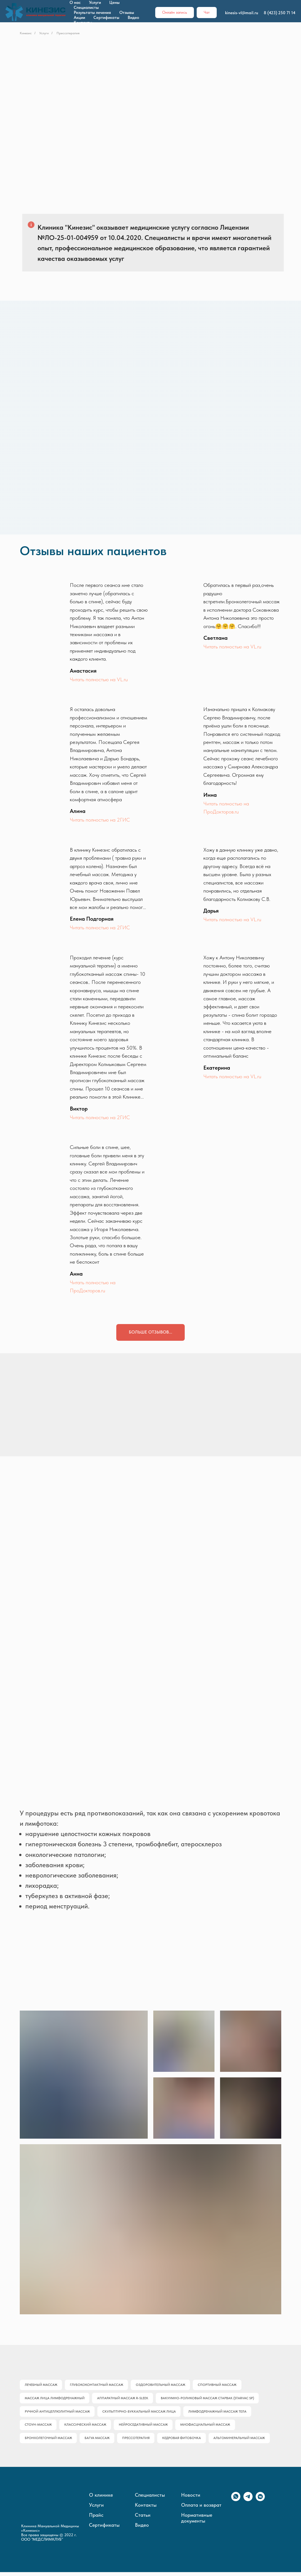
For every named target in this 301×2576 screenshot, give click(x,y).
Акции (79, 17)
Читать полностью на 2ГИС (100, 820)
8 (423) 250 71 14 (279, 12)
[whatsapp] (235, 2503)
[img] (142, 1361)
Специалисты (86, 7)
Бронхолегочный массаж (48, 2441)
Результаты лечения (92, 12)
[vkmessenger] (260, 2503)
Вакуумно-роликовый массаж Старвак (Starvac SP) (209, 2399)
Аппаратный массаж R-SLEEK (123, 2399)
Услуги (95, 2)
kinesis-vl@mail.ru (241, 12)
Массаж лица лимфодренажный (55, 2399)
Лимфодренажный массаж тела (219, 2413)
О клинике (101, 2499)
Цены (114, 2)
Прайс (96, 2519)
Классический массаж (86, 2427)
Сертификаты (106, 17)
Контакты (83, 22)
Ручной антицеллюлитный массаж (57, 2413)
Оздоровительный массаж (162, 2385)
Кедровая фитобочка (184, 2441)
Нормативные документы (196, 2522)
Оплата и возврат (201, 2509)
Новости (190, 2499)
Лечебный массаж (41, 2385)
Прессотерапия (138, 2441)
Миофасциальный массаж (208, 2427)
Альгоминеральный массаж (242, 2441)
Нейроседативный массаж (145, 2427)
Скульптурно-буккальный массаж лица (140, 2413)
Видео (133, 17)
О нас (75, 2)
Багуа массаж (98, 2441)
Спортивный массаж (220, 2385)
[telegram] (248, 2503)
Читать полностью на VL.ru (99, 679)
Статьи (142, 2519)
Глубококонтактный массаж (97, 2385)
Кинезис (26, 33)
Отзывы (126, 12)
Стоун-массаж (38, 2427)
